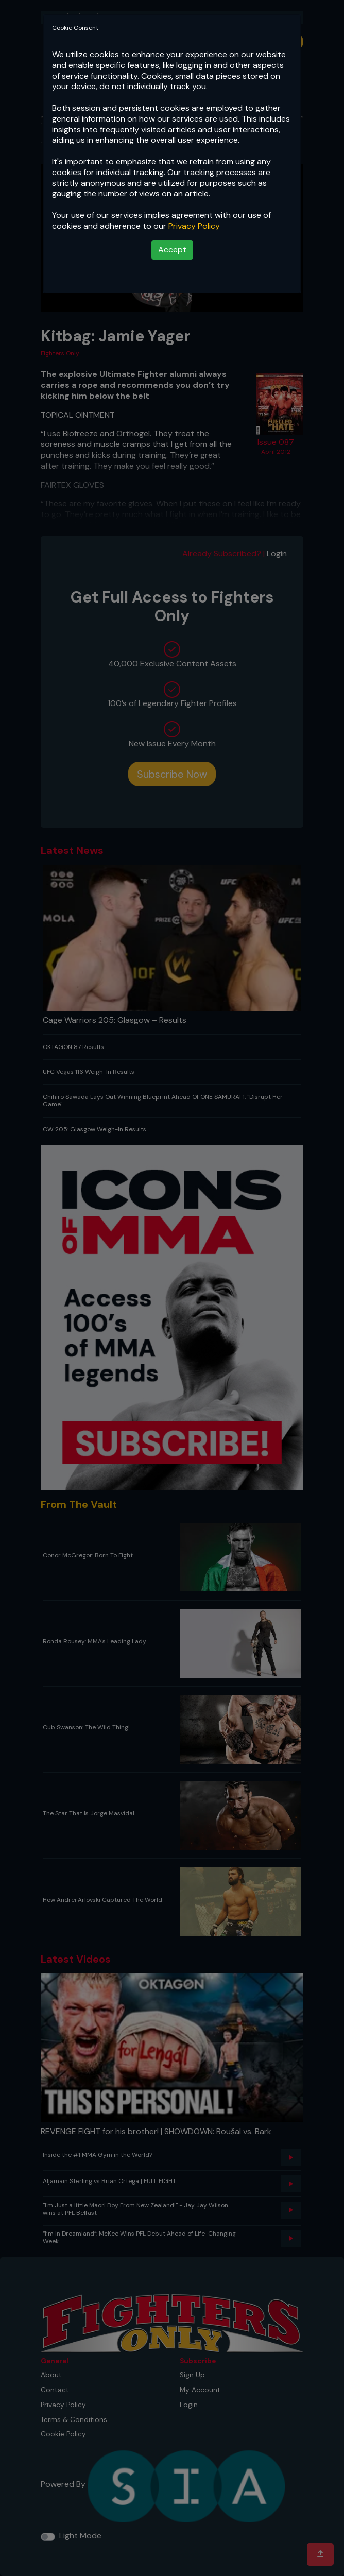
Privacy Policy (194, 225)
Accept (172, 249)
